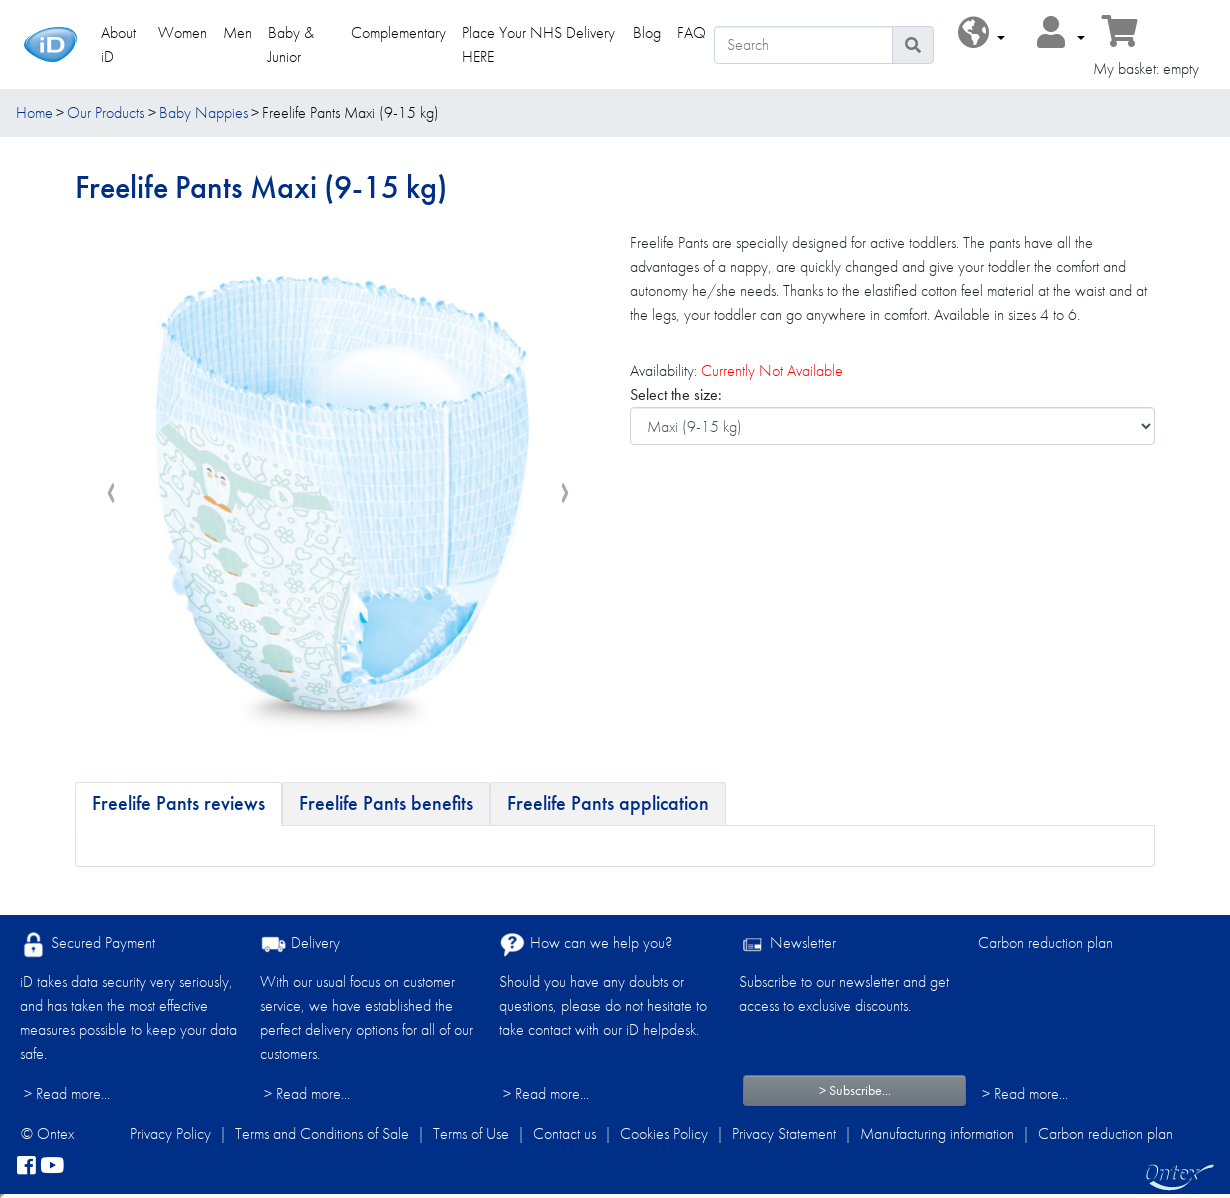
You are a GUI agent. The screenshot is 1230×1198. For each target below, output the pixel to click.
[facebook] (26, 1166)
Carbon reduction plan (1045, 942)
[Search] (803, 45)
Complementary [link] (398, 32)
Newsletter (787, 944)
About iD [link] (118, 44)
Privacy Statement (784, 1133)
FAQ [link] (691, 32)
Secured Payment (87, 944)
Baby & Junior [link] (291, 44)
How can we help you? (585, 944)
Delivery (300, 944)
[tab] (178, 804)
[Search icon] (913, 45)
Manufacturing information (937, 1133)
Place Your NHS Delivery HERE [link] (538, 44)
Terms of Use (471, 1133)
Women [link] (182, 32)
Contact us (564, 1133)
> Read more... (67, 1093)
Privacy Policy (170, 1133)
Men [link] (237, 32)
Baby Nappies (203, 112)
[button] (981, 33)
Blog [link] (647, 32)
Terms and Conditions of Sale (322, 1133)
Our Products (105, 112)
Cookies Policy (664, 1133)
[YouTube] (52, 1166)
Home (34, 112)
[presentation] (111, 494)
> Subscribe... (855, 1090)
